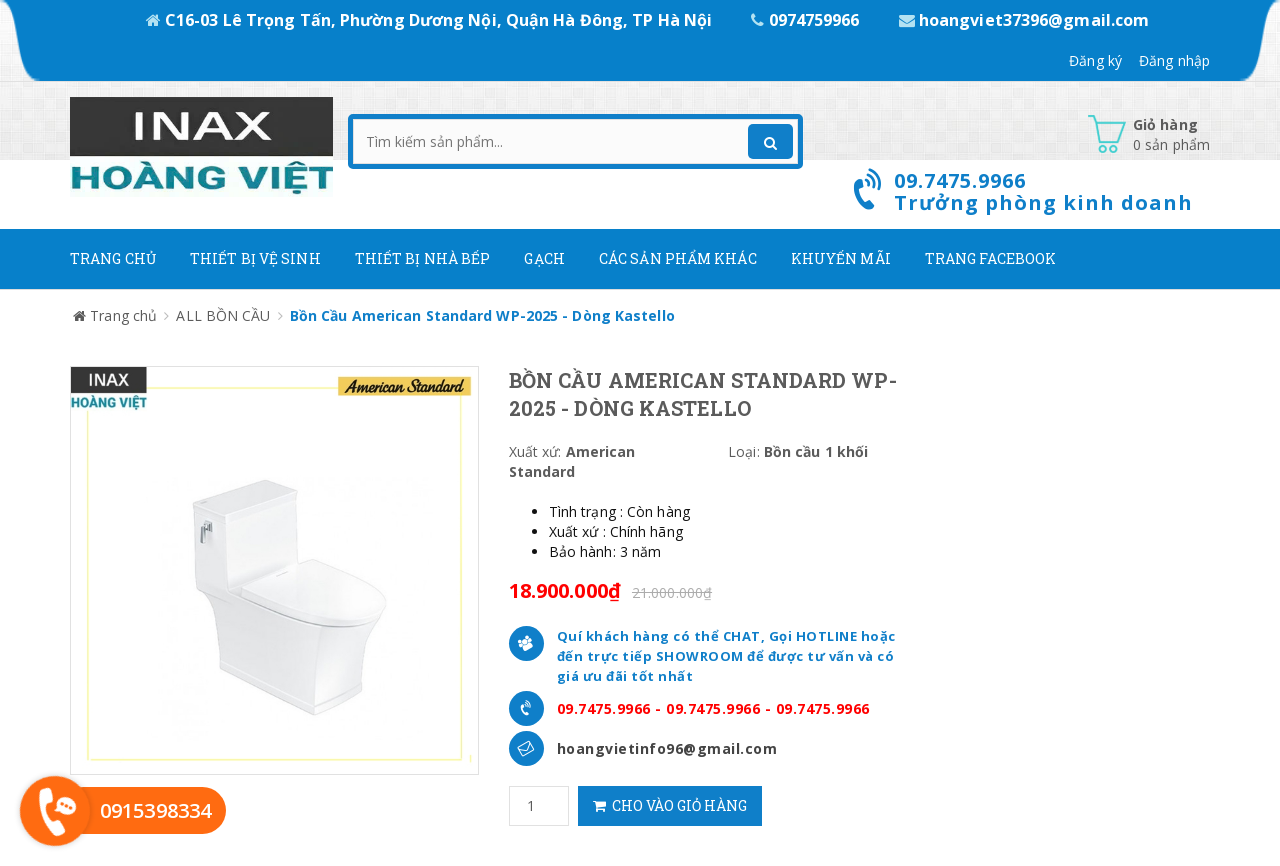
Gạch (544, 258)
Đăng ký (1095, 60)
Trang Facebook (990, 258)
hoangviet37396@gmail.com (1024, 20)
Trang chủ (113, 258)
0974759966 (807, 20)
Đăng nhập (1174, 60)
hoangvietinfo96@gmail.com (667, 748)
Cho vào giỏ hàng (670, 805)
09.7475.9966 (604, 708)
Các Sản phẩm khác (678, 258)
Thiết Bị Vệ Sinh (255, 258)
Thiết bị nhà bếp (423, 258)
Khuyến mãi (841, 258)
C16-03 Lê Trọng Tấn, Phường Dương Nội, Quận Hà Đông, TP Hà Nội (431, 20)
